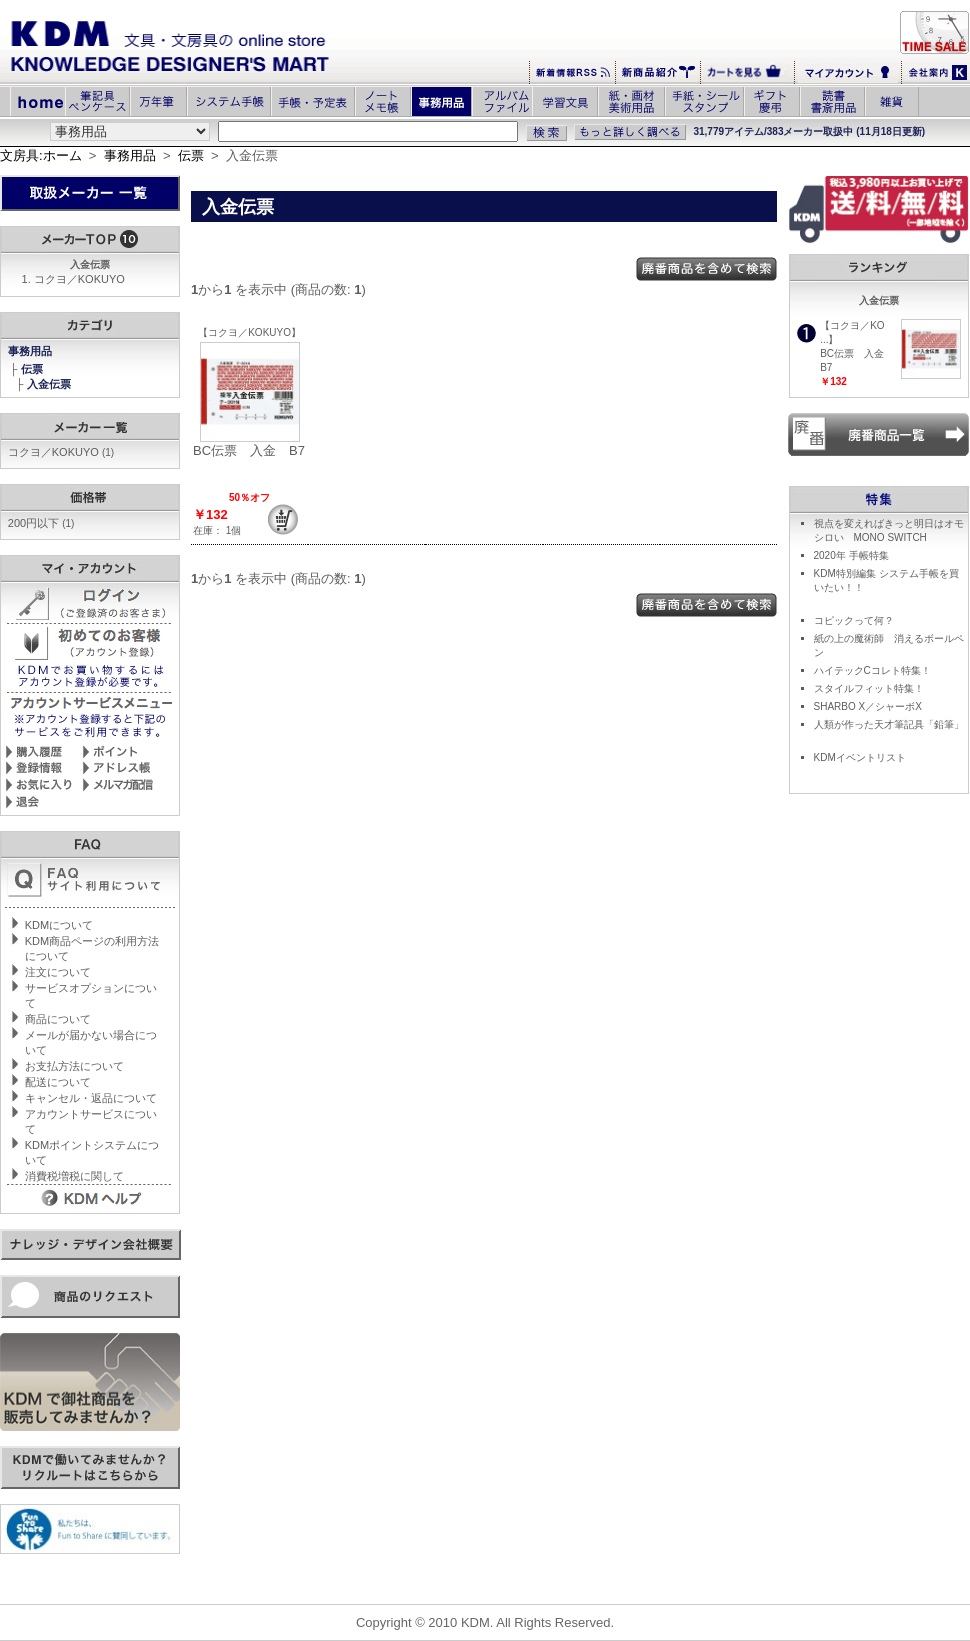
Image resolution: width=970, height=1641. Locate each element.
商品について (58, 1019)
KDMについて (59, 925)
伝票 (191, 155)
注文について (58, 972)
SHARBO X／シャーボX (868, 706)
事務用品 (130, 155)
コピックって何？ (854, 620)
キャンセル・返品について (91, 1098)
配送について (58, 1082)
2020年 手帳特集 (851, 555)
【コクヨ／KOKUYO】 (249, 332)
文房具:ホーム (41, 155)
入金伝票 (50, 384)
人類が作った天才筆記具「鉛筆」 (889, 724)
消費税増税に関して (74, 1176)
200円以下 (41, 523)
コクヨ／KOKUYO (79, 279)
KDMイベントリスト (860, 757)
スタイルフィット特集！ (869, 688)
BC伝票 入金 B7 (249, 450)
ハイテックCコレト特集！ (872, 670)
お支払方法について (74, 1066)
